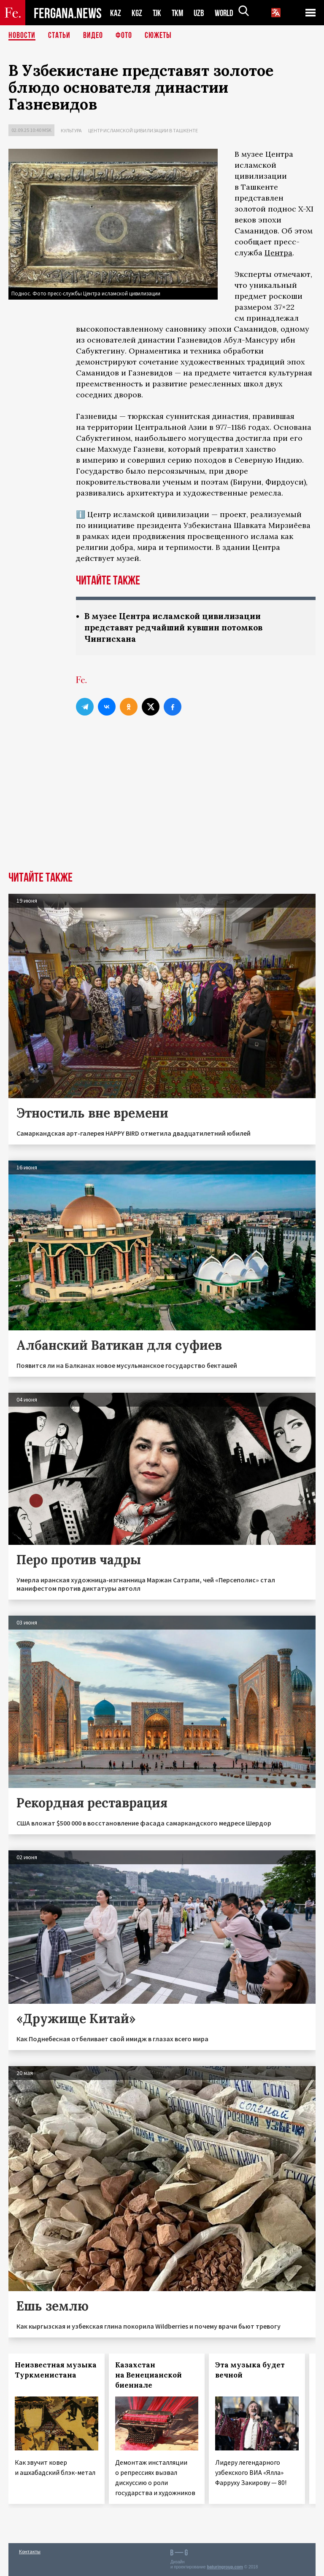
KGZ (137, 13)
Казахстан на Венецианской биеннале (148, 2375)
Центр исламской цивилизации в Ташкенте (143, 130)
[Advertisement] (162, 808)
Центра (278, 252)
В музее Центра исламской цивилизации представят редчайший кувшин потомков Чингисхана (178, 627)
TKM (179, 13)
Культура (71, 130)
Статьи (59, 36)
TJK (157, 13)
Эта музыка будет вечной (250, 2370)
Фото (124, 36)
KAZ (115, 13)
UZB (201, 13)
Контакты (29, 2551)
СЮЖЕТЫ (158, 36)
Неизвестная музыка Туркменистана (56, 2370)
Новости (21, 36)
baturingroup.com (225, 2567)
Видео (93, 36)
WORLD (227, 13)
